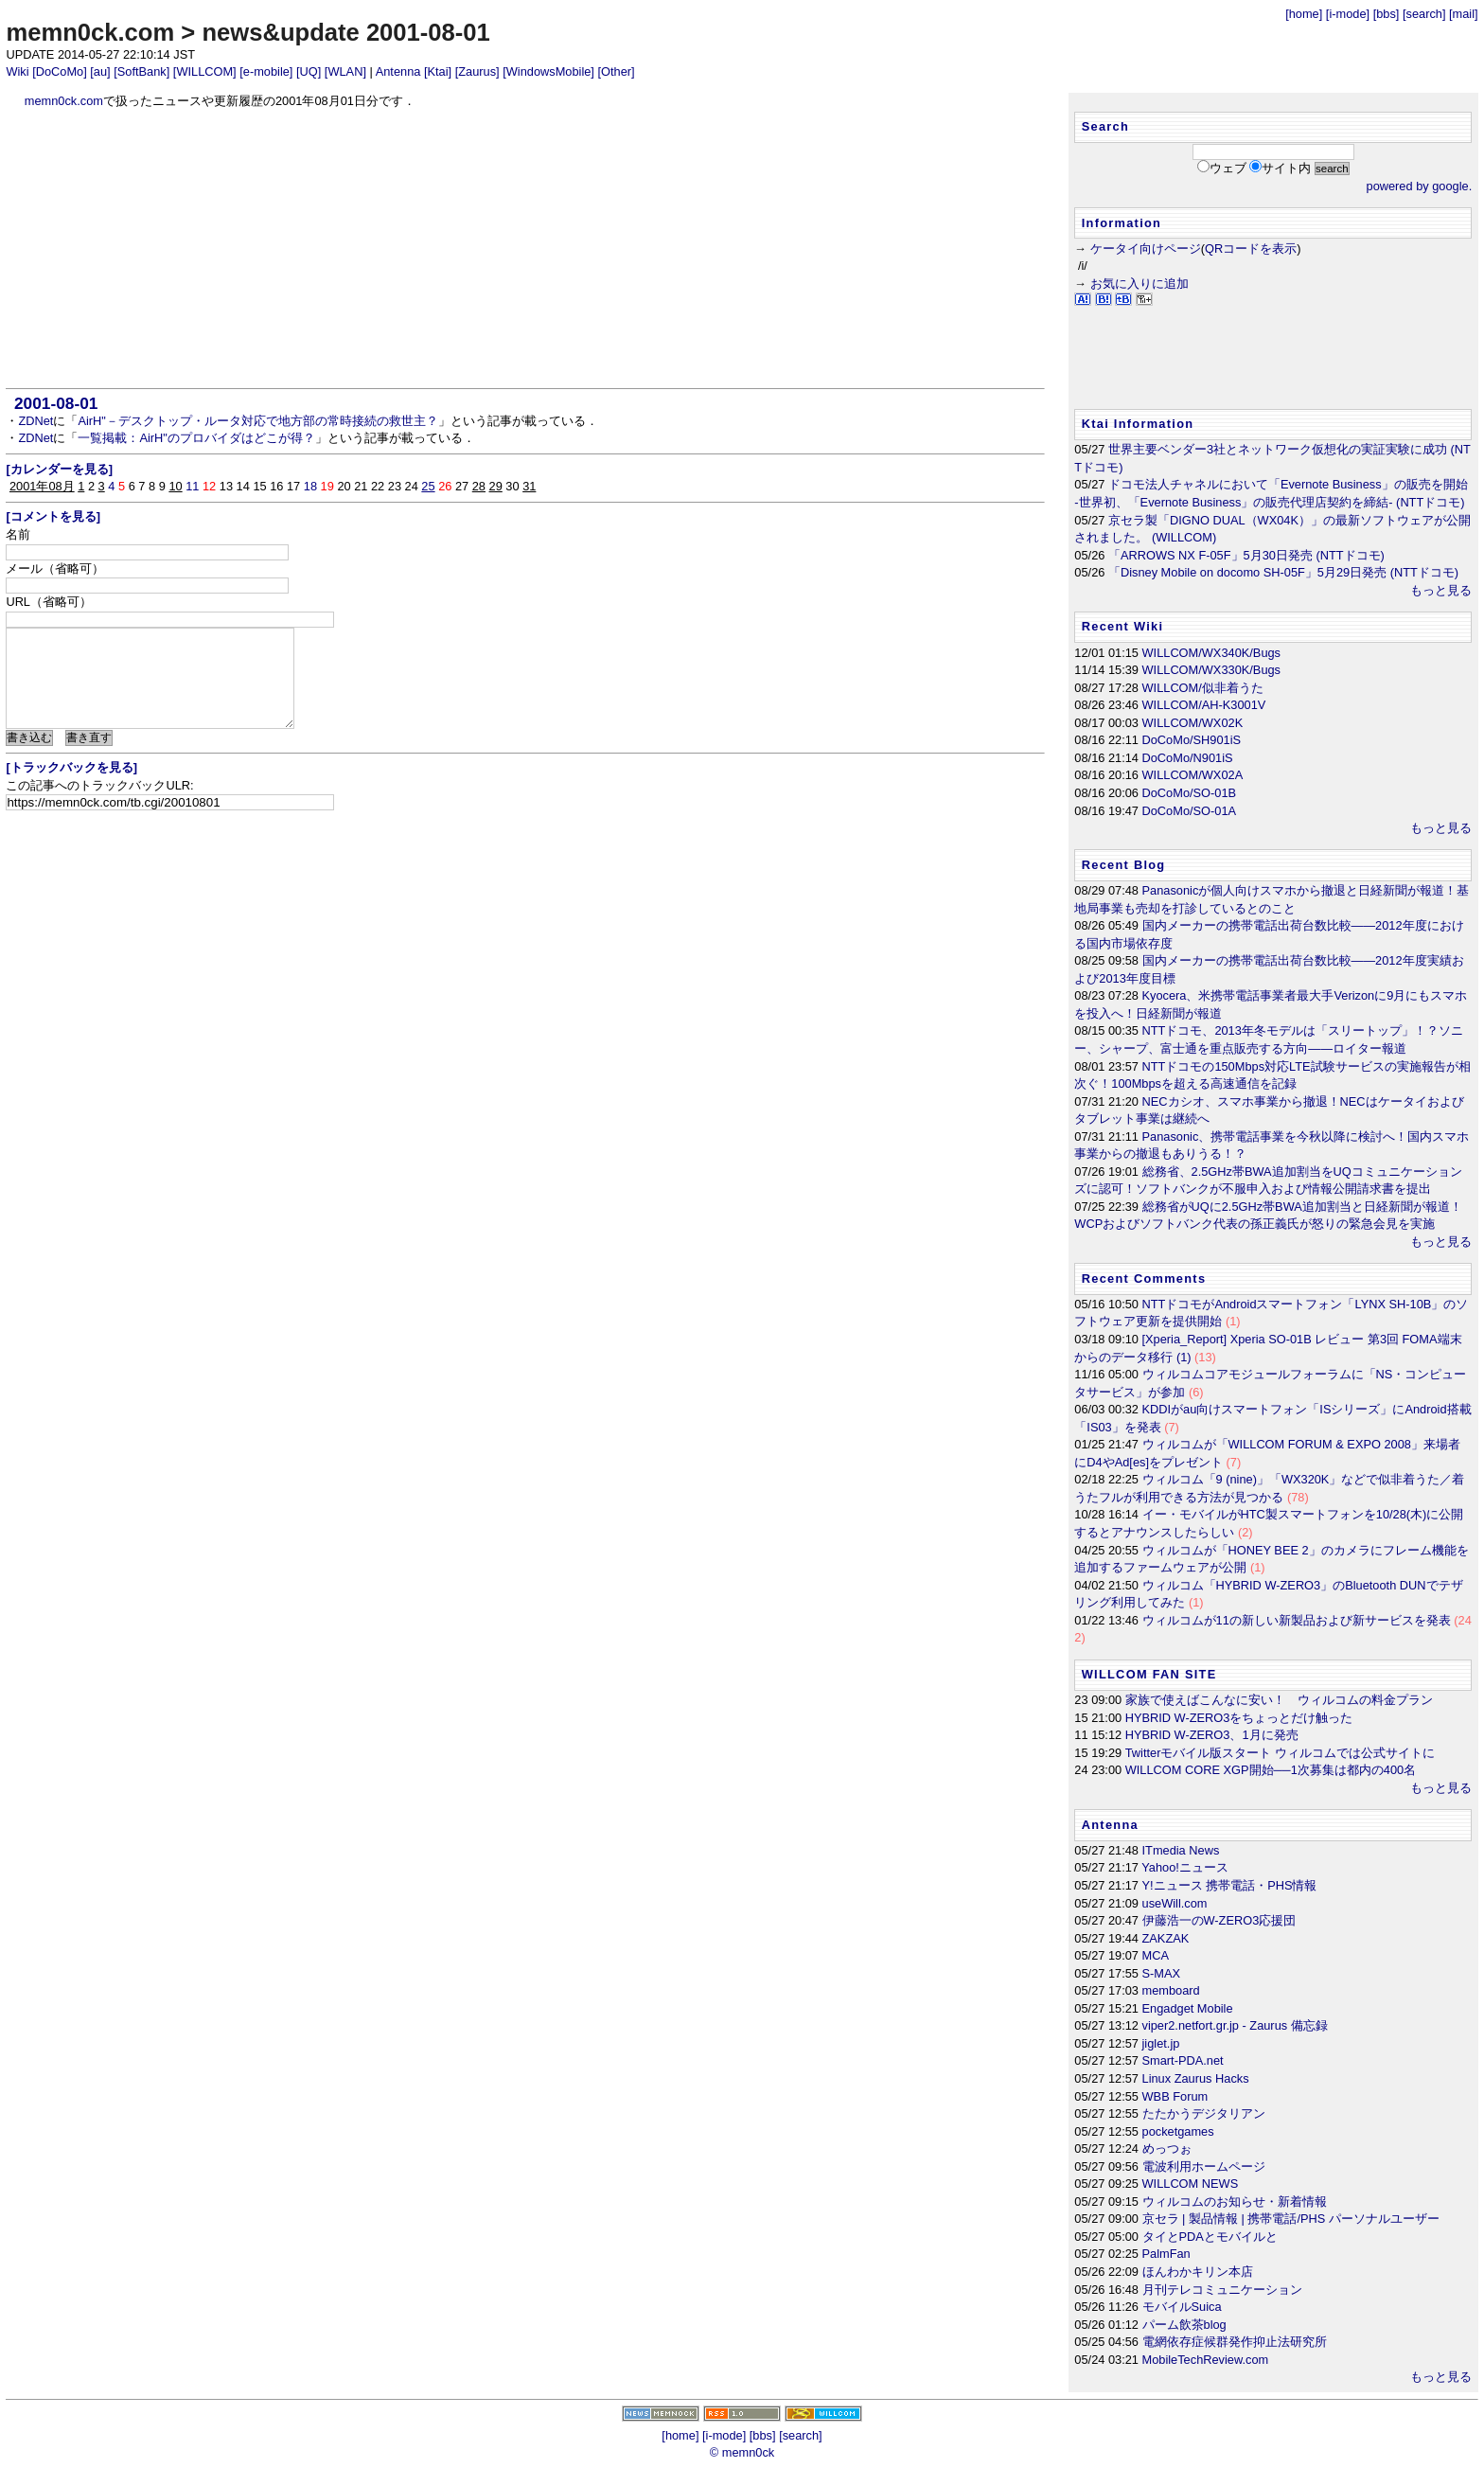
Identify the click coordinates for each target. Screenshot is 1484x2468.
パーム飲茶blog (1184, 2324)
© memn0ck (742, 2452)
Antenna (398, 71)
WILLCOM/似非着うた (1202, 688)
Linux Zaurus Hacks (1195, 2078)
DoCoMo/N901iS (1187, 758)
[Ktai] (437, 71)
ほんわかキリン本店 (1197, 2271)
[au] (100, 71)
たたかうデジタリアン (1203, 2113)
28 (479, 486)
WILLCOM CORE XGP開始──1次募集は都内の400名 (1270, 1770)
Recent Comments (1144, 1278)
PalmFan (1166, 2253)
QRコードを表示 (1251, 248)
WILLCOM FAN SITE (1149, 1674)
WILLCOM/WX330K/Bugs (1211, 670)
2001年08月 (42, 486)
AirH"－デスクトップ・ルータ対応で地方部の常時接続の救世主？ (257, 421)
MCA (1155, 1955)
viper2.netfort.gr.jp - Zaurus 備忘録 (1235, 2025)
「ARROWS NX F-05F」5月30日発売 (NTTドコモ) (1246, 555)
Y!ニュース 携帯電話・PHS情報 (1229, 1885)
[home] (1303, 14)
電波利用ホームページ (1203, 2166)
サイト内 (1286, 168)
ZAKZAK (1166, 1938)
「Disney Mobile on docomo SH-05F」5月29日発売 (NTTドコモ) (1283, 572)
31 (529, 486)
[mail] (1463, 14)
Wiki (17, 71)
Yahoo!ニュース (1184, 1867)
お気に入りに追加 (1139, 283)
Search (1105, 126)
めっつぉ (1167, 2148)
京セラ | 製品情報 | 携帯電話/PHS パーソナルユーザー (1291, 2218)
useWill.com (1175, 1903)
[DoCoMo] (59, 71)
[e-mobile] (265, 71)
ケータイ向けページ (1145, 248)
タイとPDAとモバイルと (1210, 2236)
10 (175, 486)
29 (496, 486)
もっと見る (1441, 590)
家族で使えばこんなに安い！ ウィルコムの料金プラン (1279, 1700)
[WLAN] (345, 71)
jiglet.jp (1161, 2043)
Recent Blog (1124, 865)
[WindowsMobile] (548, 71)
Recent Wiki (1123, 626)
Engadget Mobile (1187, 2008)
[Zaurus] (477, 71)
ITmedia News (1181, 1850)
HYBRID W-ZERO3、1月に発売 (1211, 1735)
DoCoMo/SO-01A (1189, 811)
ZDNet (35, 421)
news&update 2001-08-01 (345, 32)
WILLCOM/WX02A (1193, 775)
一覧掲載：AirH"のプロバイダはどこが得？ (196, 438)
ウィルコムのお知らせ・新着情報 (1234, 2201)
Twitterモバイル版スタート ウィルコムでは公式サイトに (1280, 1753)
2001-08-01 (55, 403)
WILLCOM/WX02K (1193, 723)
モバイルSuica (1182, 2306)
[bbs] (1386, 14)
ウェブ (1228, 168)
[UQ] (308, 71)
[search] (1424, 14)
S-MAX (1161, 1973)
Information (1121, 223)
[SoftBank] (141, 71)
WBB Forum (1175, 2096)
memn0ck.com (90, 32)
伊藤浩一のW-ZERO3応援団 (1219, 1920)
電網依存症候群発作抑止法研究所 (1234, 2342)
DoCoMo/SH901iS (1192, 740)
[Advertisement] (525, 249)
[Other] (615, 71)
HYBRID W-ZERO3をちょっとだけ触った (1239, 1718)
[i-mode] (1347, 14)
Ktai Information (1138, 424)
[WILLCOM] (205, 71)
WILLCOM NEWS (1190, 2183)
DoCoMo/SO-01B (1189, 793)
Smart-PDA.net (1183, 2060)
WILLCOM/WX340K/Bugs (1211, 653)
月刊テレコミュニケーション (1222, 2289)
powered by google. (1420, 186)
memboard (1171, 1990)
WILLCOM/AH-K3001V (1204, 705)
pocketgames (1178, 2131)
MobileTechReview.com (1205, 2360)
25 (427, 486)
